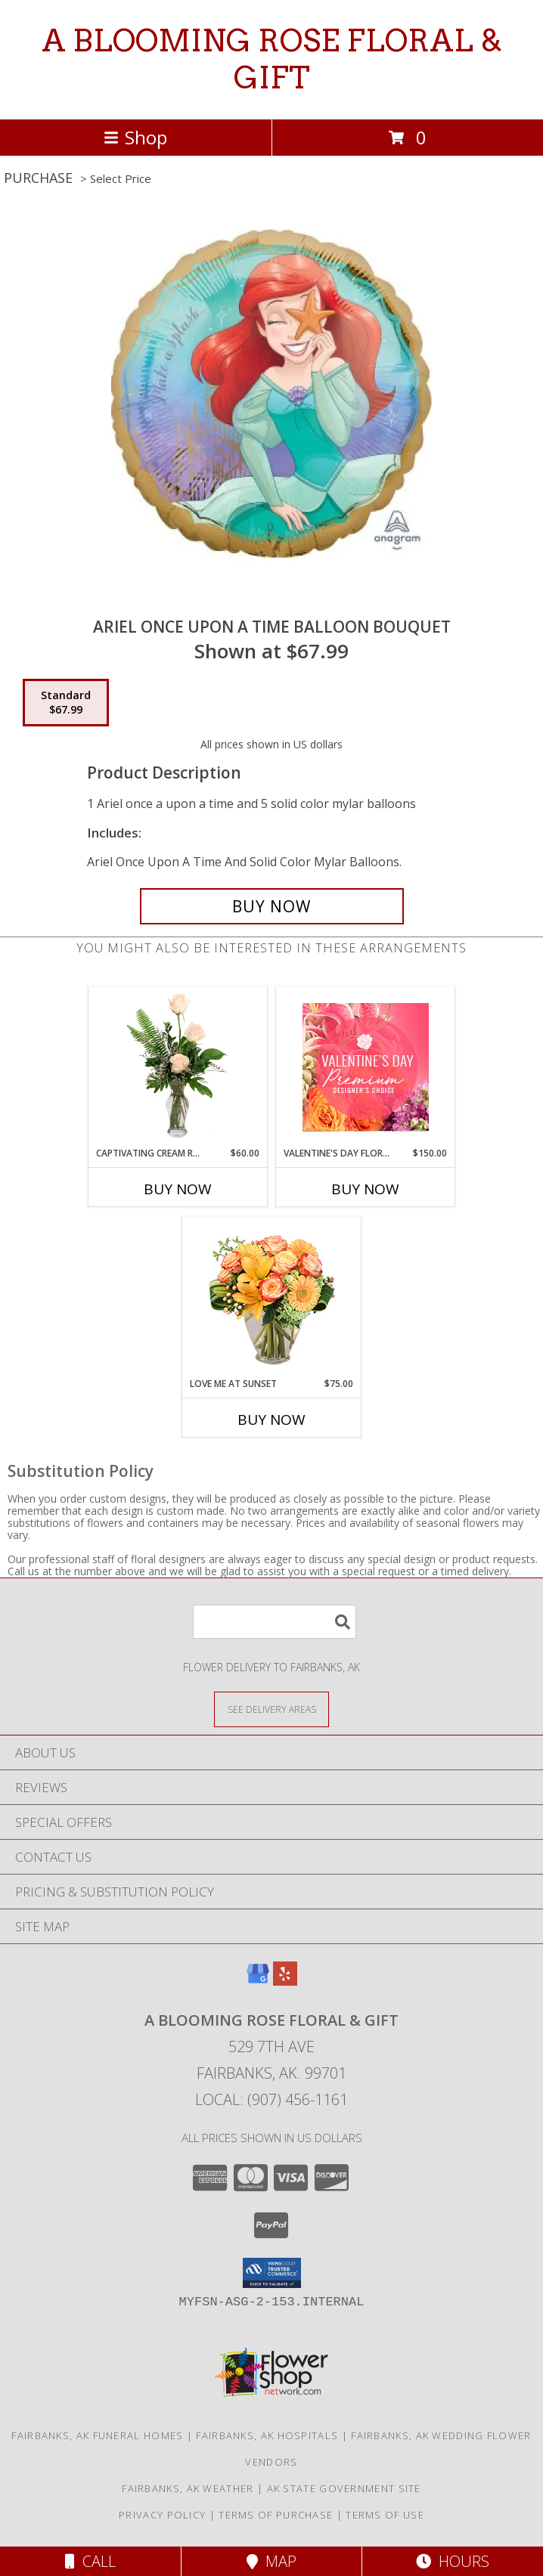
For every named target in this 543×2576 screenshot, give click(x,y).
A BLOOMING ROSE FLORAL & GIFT (272, 59)
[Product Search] (274, 1622)
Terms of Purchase (276, 2515)
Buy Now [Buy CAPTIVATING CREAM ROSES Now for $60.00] (178, 1189)
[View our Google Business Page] (258, 1980)
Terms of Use (385, 2515)
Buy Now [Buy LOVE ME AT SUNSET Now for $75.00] (271, 1419)
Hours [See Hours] (452, 2561)
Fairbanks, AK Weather (187, 2488)
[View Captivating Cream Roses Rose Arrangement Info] (178, 1066)
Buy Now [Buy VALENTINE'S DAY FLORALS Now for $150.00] (365, 1189)
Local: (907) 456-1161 (271, 2099)
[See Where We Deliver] (271, 1708)
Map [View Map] (271, 2561)
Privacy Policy (162, 2515)
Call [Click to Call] (90, 2561)
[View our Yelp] (285, 1980)
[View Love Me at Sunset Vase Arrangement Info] (272, 1297)
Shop (135, 137)
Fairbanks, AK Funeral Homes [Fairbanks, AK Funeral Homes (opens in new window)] (97, 2435)
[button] (272, 2273)
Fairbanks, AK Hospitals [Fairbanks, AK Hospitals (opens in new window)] (267, 2435)
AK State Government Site (344, 2488)
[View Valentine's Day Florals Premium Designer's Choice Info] (366, 1067)
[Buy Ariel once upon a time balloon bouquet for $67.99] (272, 906)
